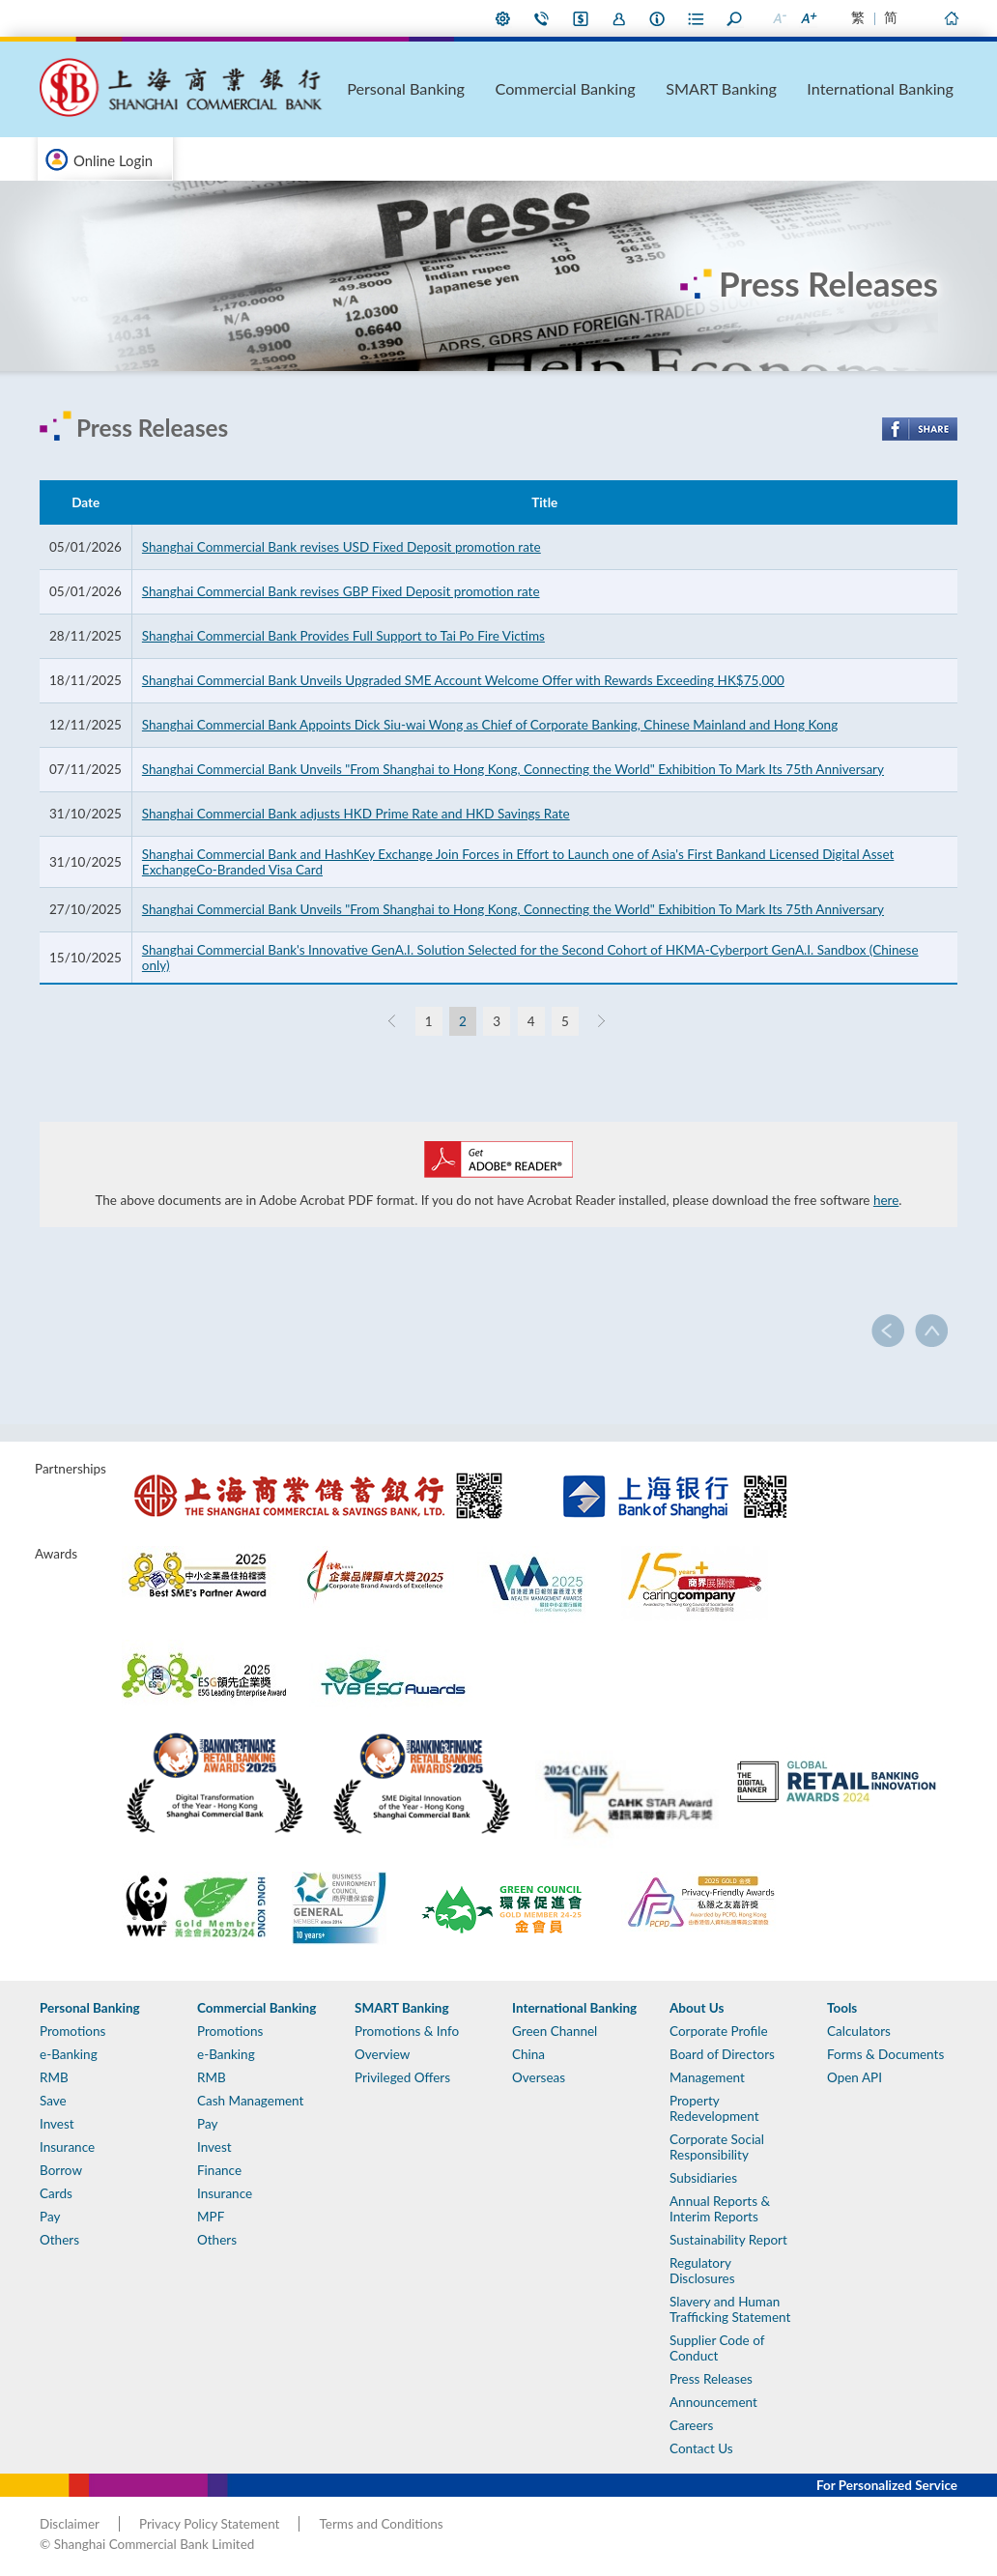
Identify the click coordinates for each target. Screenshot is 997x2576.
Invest (57, 2124)
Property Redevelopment (714, 2108)
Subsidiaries (703, 2178)
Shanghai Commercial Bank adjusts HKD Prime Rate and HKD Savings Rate (356, 813)
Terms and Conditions (380, 2524)
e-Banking (69, 2054)
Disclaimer (70, 2524)
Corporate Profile (718, 2031)
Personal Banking (549, 88)
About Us (658, 18)
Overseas (538, 2077)
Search (735, 18)
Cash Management (250, 2100)
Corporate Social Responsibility (716, 2147)
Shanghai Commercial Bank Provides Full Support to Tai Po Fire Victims (343, 636)
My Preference (503, 18)
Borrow (61, 2170)
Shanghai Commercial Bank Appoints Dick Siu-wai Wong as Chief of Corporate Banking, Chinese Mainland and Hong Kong (490, 724)
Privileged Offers (402, 2077)
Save (53, 2100)
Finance (219, 2170)
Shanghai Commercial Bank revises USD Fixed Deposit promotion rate (341, 547)
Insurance (67, 2147)
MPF (210, 2216)
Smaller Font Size (778, 18)
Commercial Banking (668, 88)
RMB (54, 2077)
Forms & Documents (885, 2054)
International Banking (909, 88)
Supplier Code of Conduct (716, 2348)
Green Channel (554, 2031)
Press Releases (711, 2379)
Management (707, 2077)
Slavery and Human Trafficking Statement (729, 2309)
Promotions (72, 2031)
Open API (854, 2077)
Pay (50, 2216)
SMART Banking (788, 88)
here (885, 1200)
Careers (691, 2425)
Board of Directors (722, 2054)
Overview (382, 2054)
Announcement (713, 2402)
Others (59, 2239)
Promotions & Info (407, 2031)
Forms (696, 18)
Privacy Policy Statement (209, 2524)
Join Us (619, 18)
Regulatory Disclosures (702, 2270)
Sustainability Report (728, 2239)
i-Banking (580, 18)
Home (950, 18)
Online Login (113, 160)
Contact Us (542, 18)
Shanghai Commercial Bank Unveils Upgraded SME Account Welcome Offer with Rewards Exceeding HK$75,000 (463, 680)
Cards (56, 2193)
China (528, 2054)
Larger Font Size (807, 18)
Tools (842, 2008)
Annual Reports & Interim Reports (719, 2208)
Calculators (859, 2031)
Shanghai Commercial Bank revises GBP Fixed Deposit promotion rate (341, 591)
